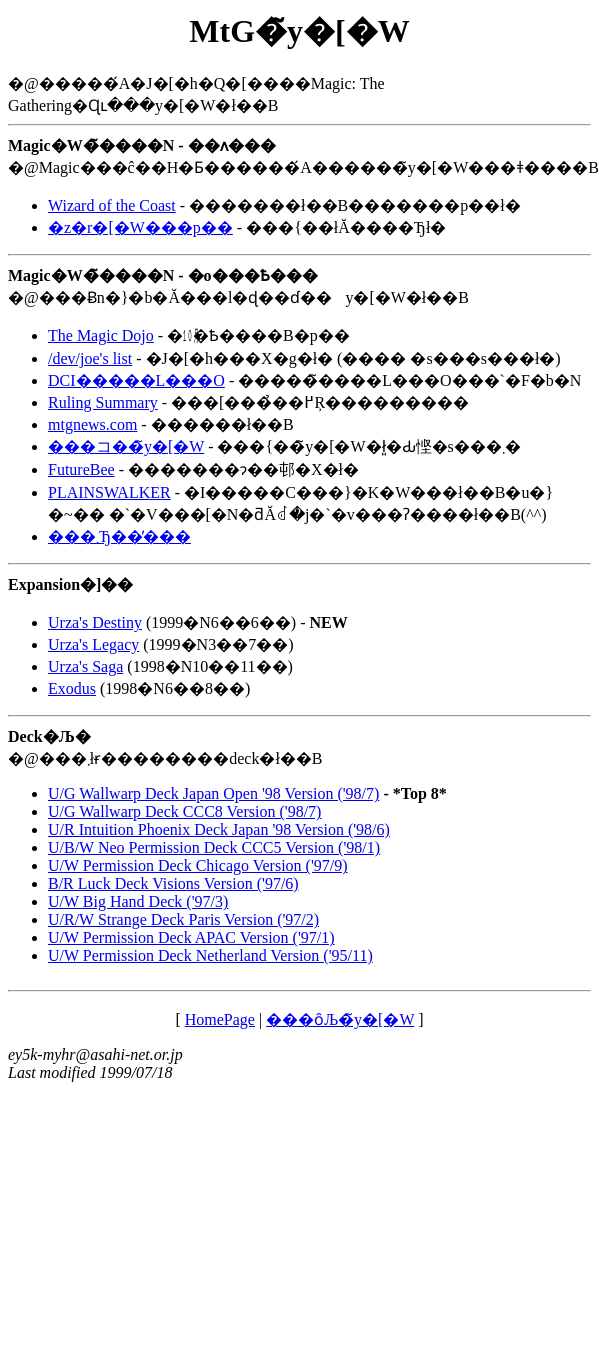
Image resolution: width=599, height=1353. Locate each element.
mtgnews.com (92, 424)
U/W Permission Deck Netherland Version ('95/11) (210, 955)
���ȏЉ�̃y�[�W (340, 1019)
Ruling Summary (103, 402)
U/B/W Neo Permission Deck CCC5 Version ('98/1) (214, 847)
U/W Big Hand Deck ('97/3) (138, 901)
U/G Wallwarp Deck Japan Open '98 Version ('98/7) (213, 793)
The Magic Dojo (101, 335)
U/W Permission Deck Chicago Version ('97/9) (198, 865)
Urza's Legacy (93, 644)
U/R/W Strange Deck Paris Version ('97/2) (183, 919)
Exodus (72, 688)
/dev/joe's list (90, 358)
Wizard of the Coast (112, 205)
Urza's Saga (85, 666)
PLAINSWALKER (109, 492)
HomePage (220, 1019)
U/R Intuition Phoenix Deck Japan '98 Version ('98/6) (219, 829)
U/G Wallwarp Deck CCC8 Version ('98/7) (184, 811)
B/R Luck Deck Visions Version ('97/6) (173, 883)
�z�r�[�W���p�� (140, 227)
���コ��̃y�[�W (126, 446)
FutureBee (81, 469)
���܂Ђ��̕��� (119, 536)
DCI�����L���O (136, 380)
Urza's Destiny (95, 622)
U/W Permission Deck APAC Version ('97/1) (191, 937)
